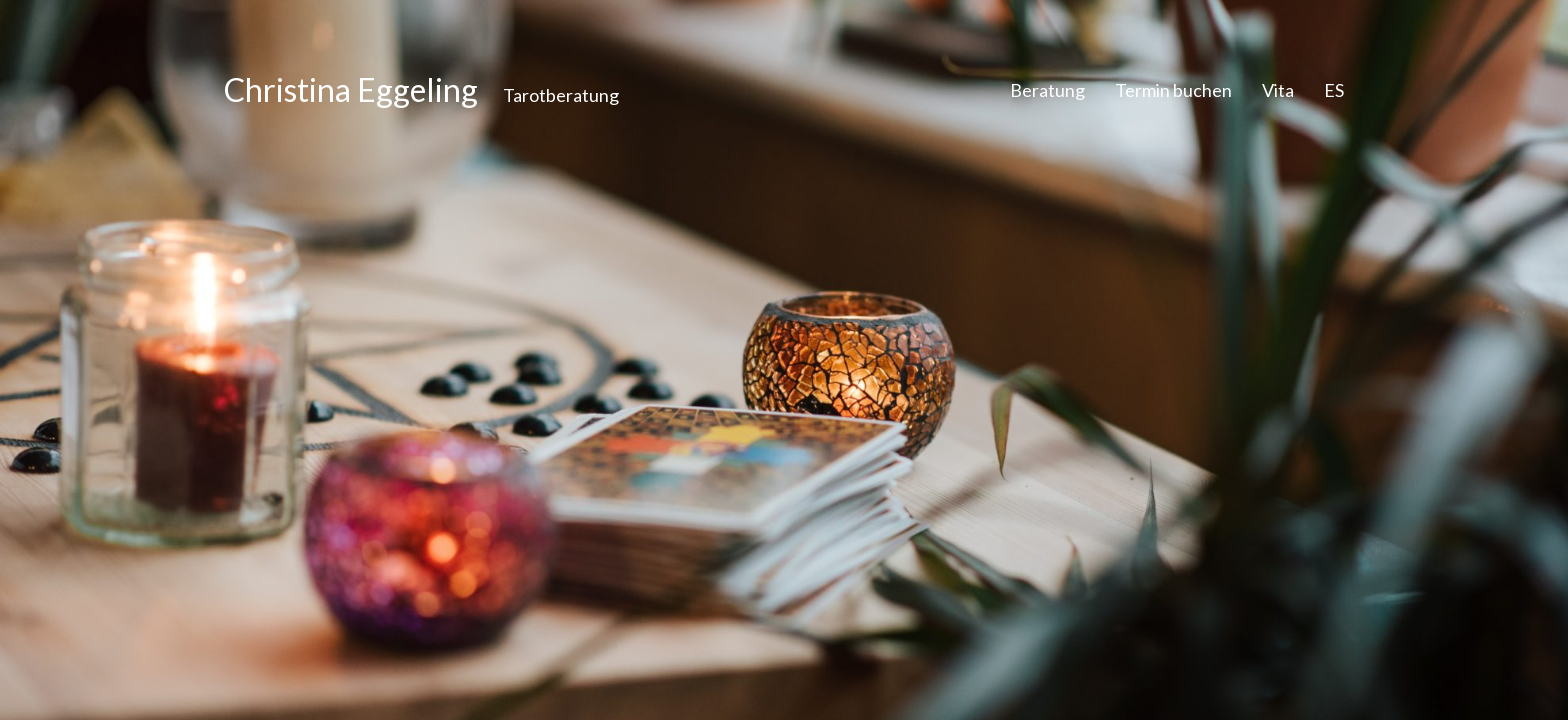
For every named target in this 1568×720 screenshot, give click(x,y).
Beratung (1047, 90)
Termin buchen (1173, 90)
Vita (1278, 90)
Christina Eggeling (351, 90)
